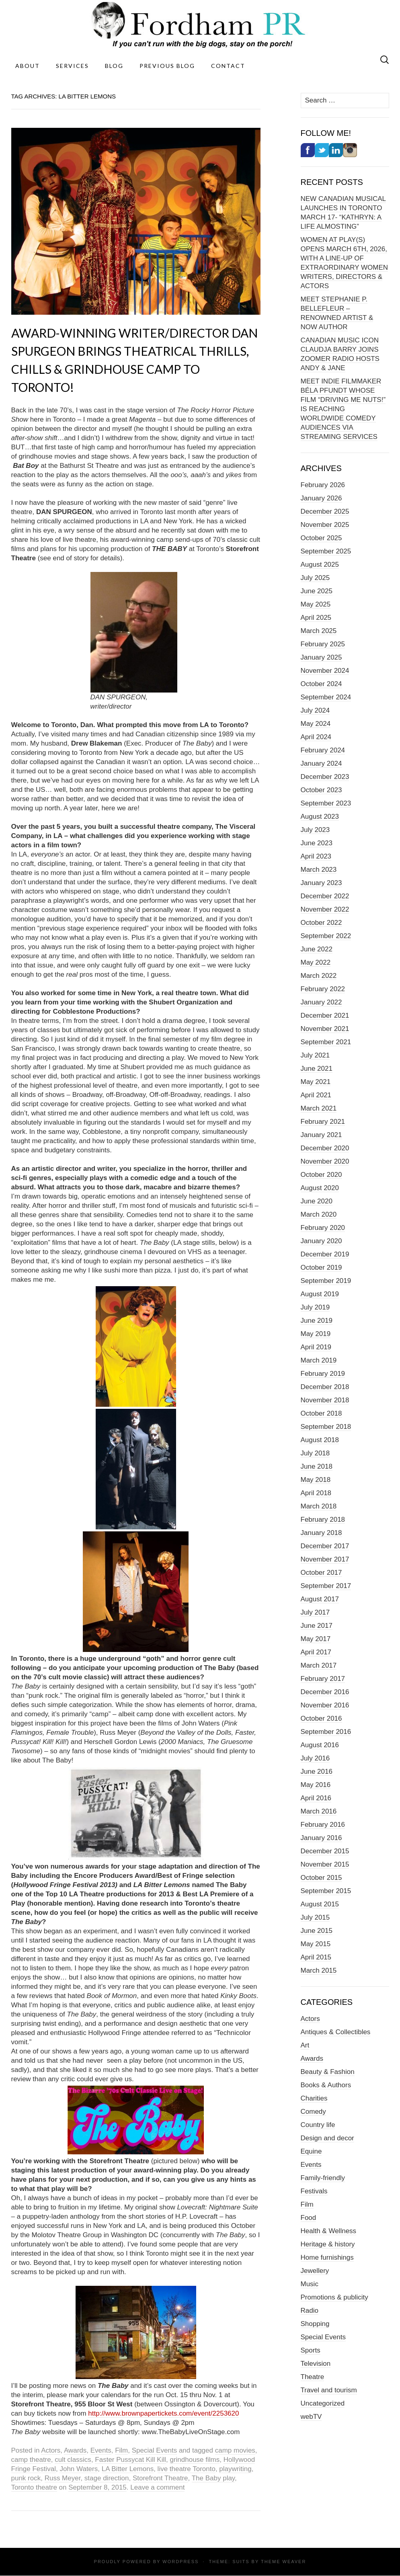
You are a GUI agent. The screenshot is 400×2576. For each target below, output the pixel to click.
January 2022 (321, 1002)
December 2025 (325, 511)
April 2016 (316, 1798)
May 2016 (316, 1785)
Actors (50, 2450)
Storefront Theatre (160, 2478)
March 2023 (319, 869)
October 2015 (321, 1877)
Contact (228, 65)
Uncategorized (323, 2403)
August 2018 (320, 1440)
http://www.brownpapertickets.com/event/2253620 (163, 2413)
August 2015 (320, 1904)
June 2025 (316, 591)
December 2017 (325, 1546)
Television (316, 2363)
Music (309, 2284)
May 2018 (316, 1480)
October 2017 (321, 1572)
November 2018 (325, 1400)
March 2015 (319, 1970)
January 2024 (321, 763)
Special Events (154, 2450)
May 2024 (316, 724)
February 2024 (323, 750)
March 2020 (319, 1214)
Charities (314, 2098)
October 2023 (321, 790)
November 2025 (325, 525)
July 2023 (315, 830)
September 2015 (326, 1891)
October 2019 (321, 1267)
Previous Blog (167, 65)
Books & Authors (326, 2085)
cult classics (73, 2459)
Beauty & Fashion (328, 2072)
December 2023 (325, 777)
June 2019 (316, 1320)
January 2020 (321, 1241)
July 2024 (315, 710)
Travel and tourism (329, 2390)
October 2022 (321, 922)
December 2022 (325, 896)
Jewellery (315, 2271)
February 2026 (323, 485)
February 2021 (323, 1121)
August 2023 (320, 816)
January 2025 (321, 657)
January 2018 (321, 1533)
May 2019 (316, 1334)
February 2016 (323, 1824)
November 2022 (325, 909)
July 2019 (315, 1307)
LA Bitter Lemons (128, 2469)
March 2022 (319, 976)
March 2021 (319, 1108)
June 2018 (316, 1466)
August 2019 (320, 1294)
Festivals (314, 2191)
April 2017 (316, 1652)
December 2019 (325, 1254)
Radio (309, 2310)
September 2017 (326, 1586)
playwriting (235, 2469)
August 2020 (320, 1188)
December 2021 (325, 1015)
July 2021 (315, 1055)
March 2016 (319, 1811)
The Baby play (213, 2478)
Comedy (313, 2111)
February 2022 (323, 989)
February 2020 (323, 1228)
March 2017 (319, 1665)
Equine (311, 2151)
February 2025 (323, 644)
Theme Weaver (283, 2561)
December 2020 (325, 1148)
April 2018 (316, 1493)
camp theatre (31, 2459)
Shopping (315, 2324)
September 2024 (326, 697)
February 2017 (323, 1678)
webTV (311, 2416)
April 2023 (316, 856)
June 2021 (316, 1068)
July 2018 (315, 1453)
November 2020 (325, 1161)
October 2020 (321, 1174)
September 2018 (326, 1426)
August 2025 (320, 564)
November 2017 (325, 1559)
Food (308, 2217)
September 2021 (326, 1042)
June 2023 (316, 843)
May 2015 (316, 1944)
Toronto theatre (34, 2487)
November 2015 (325, 1864)
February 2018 (323, 1519)
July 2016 (315, 1758)
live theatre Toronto (186, 2469)
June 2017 (316, 1625)
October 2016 (321, 1718)
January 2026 (321, 498)
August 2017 (320, 1599)
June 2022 (316, 949)
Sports (310, 2350)
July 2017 (315, 1612)
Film (121, 2450)
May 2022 (316, 962)
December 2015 (325, 1851)
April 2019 (316, 1347)
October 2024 (321, 684)
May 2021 (316, 1082)
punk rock (26, 2478)
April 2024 (316, 737)
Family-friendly (323, 2178)
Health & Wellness (329, 2231)
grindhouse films (194, 2459)
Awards (75, 2450)
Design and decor (327, 2138)
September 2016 (326, 1732)
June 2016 (316, 1771)
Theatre (312, 2377)
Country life (318, 2125)
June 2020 (316, 1201)
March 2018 (319, 1506)
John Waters (78, 2469)
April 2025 (316, 617)
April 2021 (316, 1095)
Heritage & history (328, 2244)
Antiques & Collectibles (336, 2032)
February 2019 (323, 1373)
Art (305, 2045)
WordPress (180, 2561)
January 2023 (321, 883)
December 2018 (325, 1387)
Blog (114, 65)
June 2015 (316, 1931)
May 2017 (316, 1639)
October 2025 (321, 538)
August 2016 (320, 1745)
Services (72, 65)
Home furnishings (327, 2257)
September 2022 (326, 936)
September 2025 (326, 551)
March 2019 (319, 1360)
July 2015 (315, 1917)
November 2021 (325, 1029)
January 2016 (321, 1838)
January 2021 (321, 1135)
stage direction (106, 2478)
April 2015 (316, 1957)
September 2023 (326, 803)
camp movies (235, 2450)
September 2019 (326, 1281)
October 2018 (321, 1413)
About (27, 65)
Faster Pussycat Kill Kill (130, 2459)
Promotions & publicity (334, 2297)
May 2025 (316, 604)
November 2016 (325, 1705)
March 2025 (319, 631)
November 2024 (325, 670)
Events (100, 2450)
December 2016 (325, 1692)
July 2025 (315, 578)
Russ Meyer (63, 2478)
